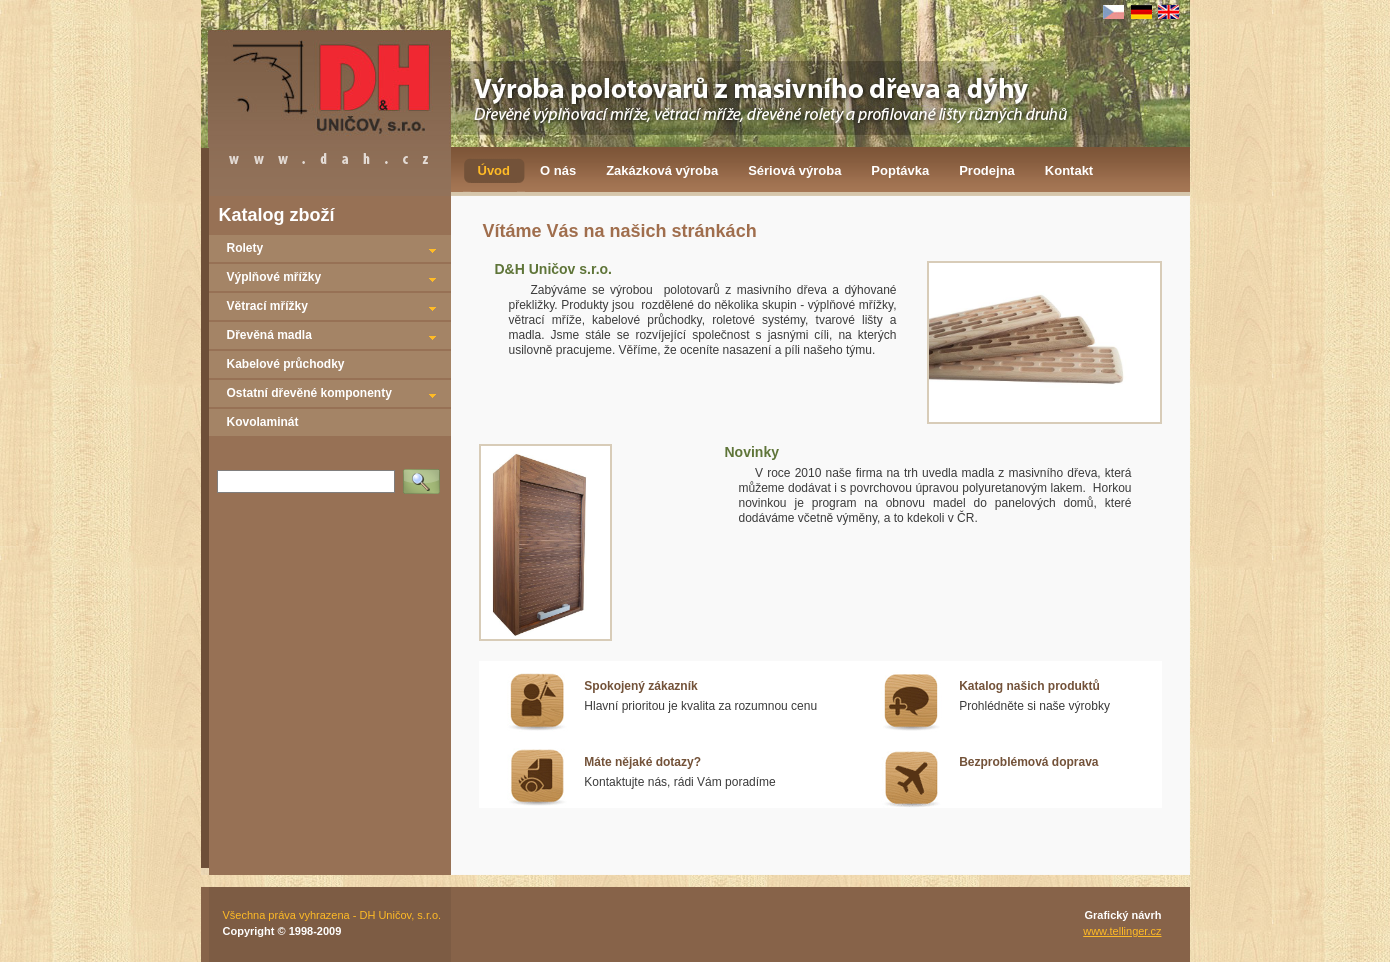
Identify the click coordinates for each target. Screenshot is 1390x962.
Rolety (245, 248)
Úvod (494, 170)
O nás (558, 170)
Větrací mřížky (267, 306)
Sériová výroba (794, 170)
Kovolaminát (263, 422)
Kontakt (1069, 170)
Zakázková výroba (662, 170)
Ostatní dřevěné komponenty (309, 393)
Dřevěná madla (269, 335)
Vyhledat (425, 475)
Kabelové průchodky (286, 364)
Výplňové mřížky (274, 277)
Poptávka (900, 170)
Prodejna (987, 170)
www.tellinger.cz (1122, 931)
